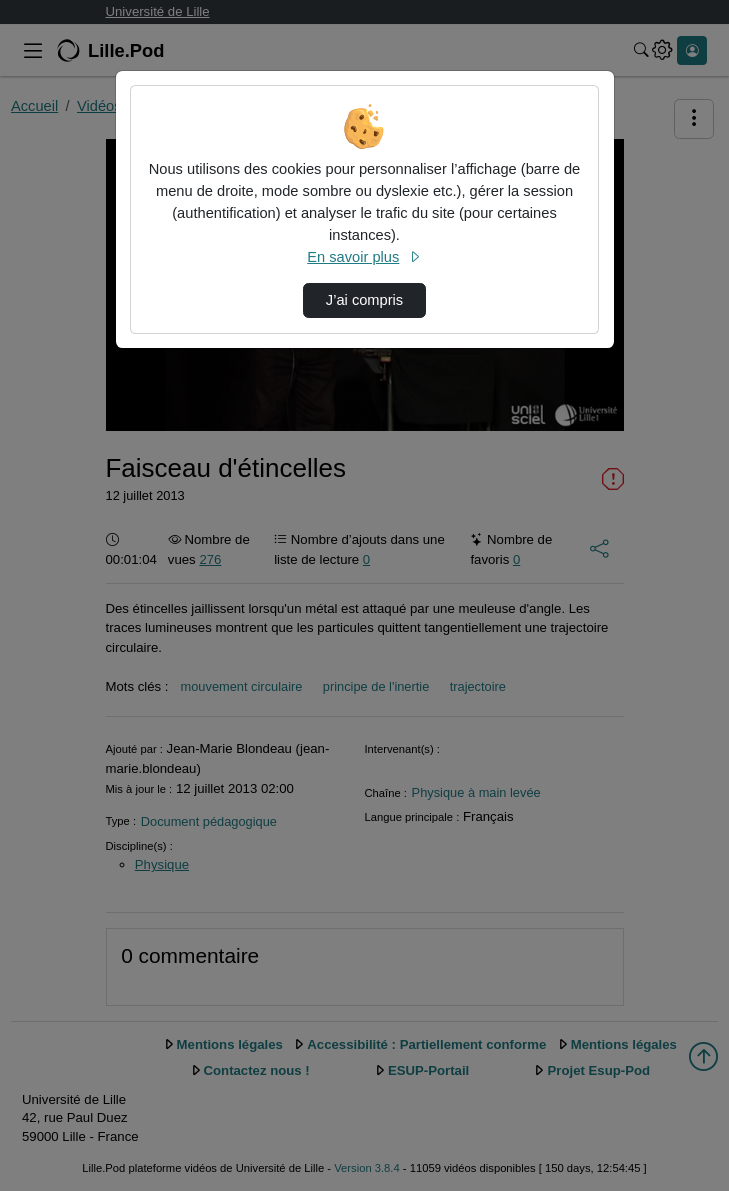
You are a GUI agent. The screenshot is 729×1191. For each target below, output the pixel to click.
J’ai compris (364, 300)
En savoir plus (364, 257)
